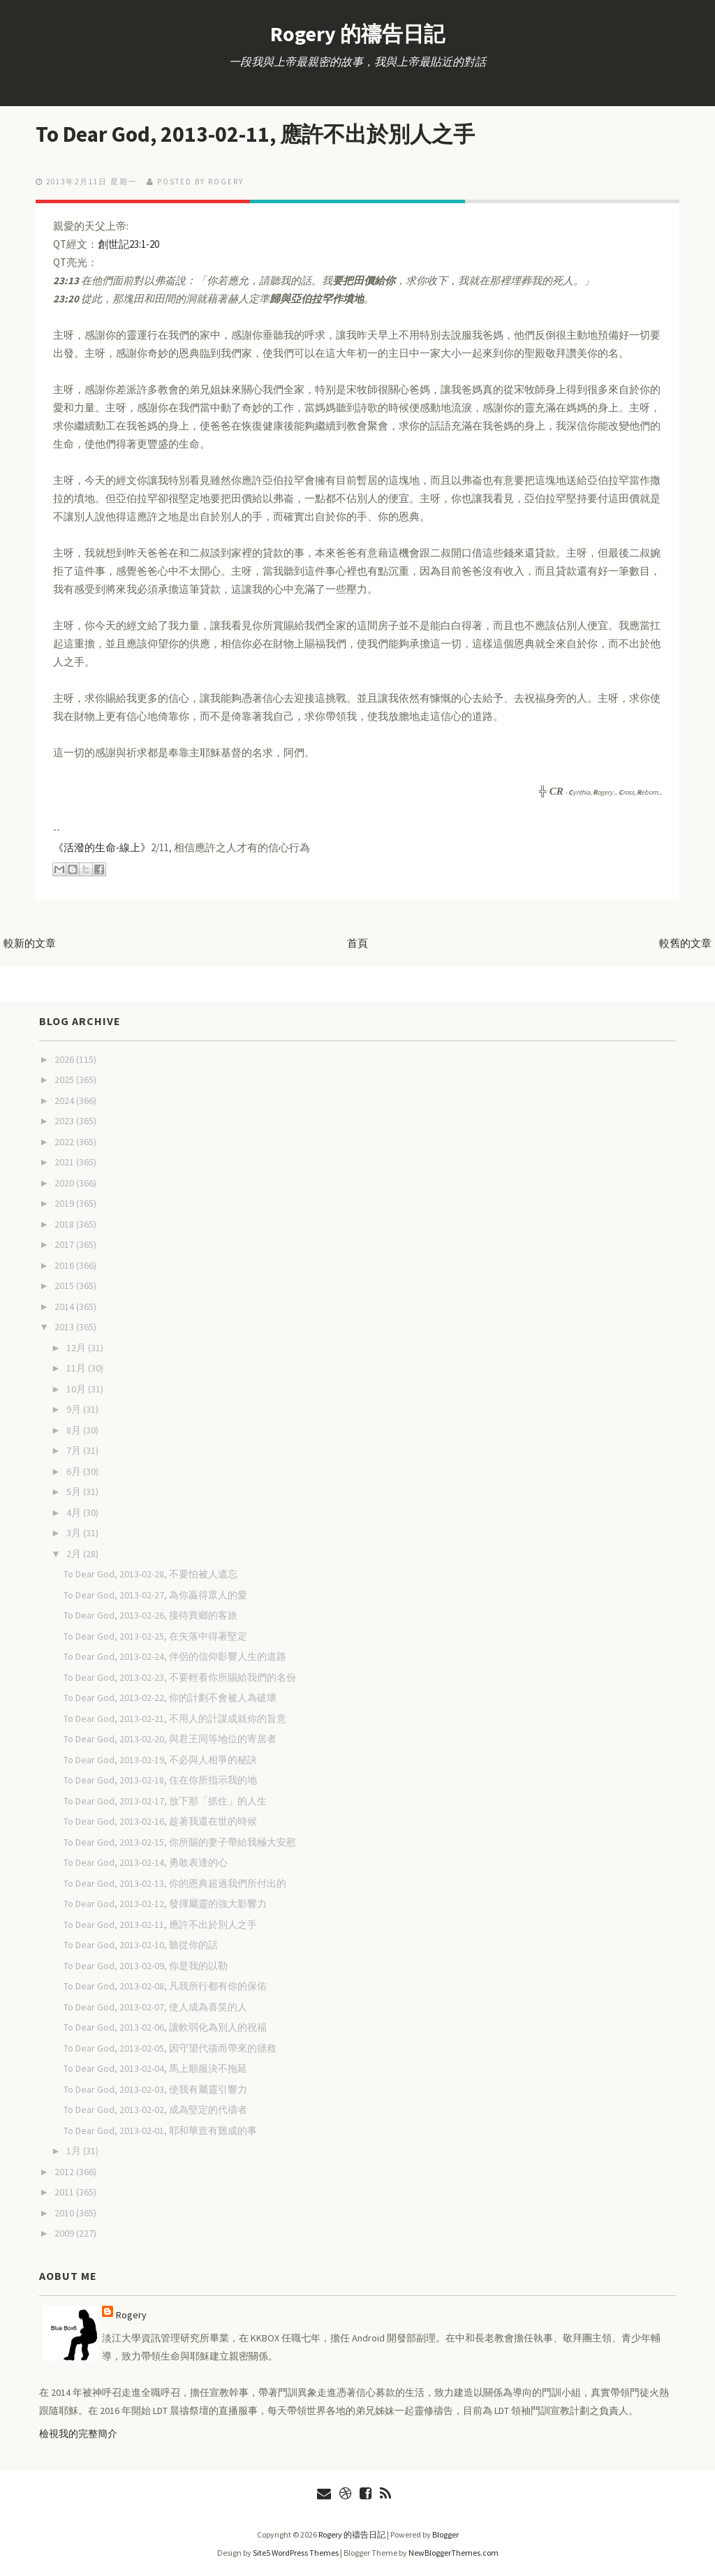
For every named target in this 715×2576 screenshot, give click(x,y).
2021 (65, 1162)
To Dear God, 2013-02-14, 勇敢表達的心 (146, 1862)
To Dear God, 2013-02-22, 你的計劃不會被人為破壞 (170, 1697)
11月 (77, 1368)
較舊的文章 (685, 943)
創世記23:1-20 (128, 244)
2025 (65, 1079)
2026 (65, 1059)
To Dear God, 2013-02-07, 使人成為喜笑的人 (155, 2007)
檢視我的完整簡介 (78, 2433)
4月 (74, 1512)
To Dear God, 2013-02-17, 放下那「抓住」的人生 (165, 1801)
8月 (74, 1430)
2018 (65, 1224)
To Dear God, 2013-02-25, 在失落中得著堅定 (155, 1636)
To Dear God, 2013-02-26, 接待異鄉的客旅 (150, 1615)
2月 (74, 1553)
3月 (74, 1532)
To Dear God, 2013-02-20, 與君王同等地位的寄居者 (170, 1738)
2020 (65, 1183)
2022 (65, 1141)
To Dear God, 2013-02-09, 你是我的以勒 (146, 1965)
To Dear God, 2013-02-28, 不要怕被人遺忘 (150, 1574)
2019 (65, 1203)
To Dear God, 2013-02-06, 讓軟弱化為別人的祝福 (165, 2027)
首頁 (357, 943)
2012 (65, 2171)
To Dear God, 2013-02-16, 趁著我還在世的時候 (160, 1821)
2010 (65, 2213)
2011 (65, 2192)
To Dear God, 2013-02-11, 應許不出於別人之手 (260, 134)
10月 (77, 1389)
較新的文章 (29, 943)
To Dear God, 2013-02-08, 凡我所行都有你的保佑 (165, 1986)
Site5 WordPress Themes (296, 2552)
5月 (74, 1491)
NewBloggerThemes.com (453, 2552)
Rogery (131, 2315)
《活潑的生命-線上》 (102, 847)
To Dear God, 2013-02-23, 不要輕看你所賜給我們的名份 (180, 1677)
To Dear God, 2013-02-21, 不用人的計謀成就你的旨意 (175, 1718)
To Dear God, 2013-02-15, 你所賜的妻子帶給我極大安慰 (180, 1842)
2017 (65, 1244)
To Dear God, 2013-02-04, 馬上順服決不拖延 (155, 2068)
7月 (74, 1450)
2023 (65, 1120)
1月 (74, 2150)
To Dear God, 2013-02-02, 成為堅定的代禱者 (155, 2109)
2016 (65, 1265)
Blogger (445, 2534)
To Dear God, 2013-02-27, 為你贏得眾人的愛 (155, 1595)
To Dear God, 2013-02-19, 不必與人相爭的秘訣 (160, 1759)
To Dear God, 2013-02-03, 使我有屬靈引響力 (155, 2089)
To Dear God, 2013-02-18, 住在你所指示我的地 (160, 1780)
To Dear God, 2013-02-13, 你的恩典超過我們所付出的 (175, 1883)
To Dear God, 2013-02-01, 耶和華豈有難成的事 (160, 2130)
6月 (74, 1471)
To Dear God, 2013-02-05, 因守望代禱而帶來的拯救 (170, 2048)
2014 (65, 1306)
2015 (65, 1285)
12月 (77, 1347)
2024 (65, 1100)
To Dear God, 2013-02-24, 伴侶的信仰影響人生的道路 (175, 1656)
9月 (74, 1409)
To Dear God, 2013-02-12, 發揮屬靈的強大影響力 (165, 1903)
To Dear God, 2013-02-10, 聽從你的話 (141, 1944)
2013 (65, 1326)
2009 (65, 2233)
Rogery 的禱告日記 (357, 33)
